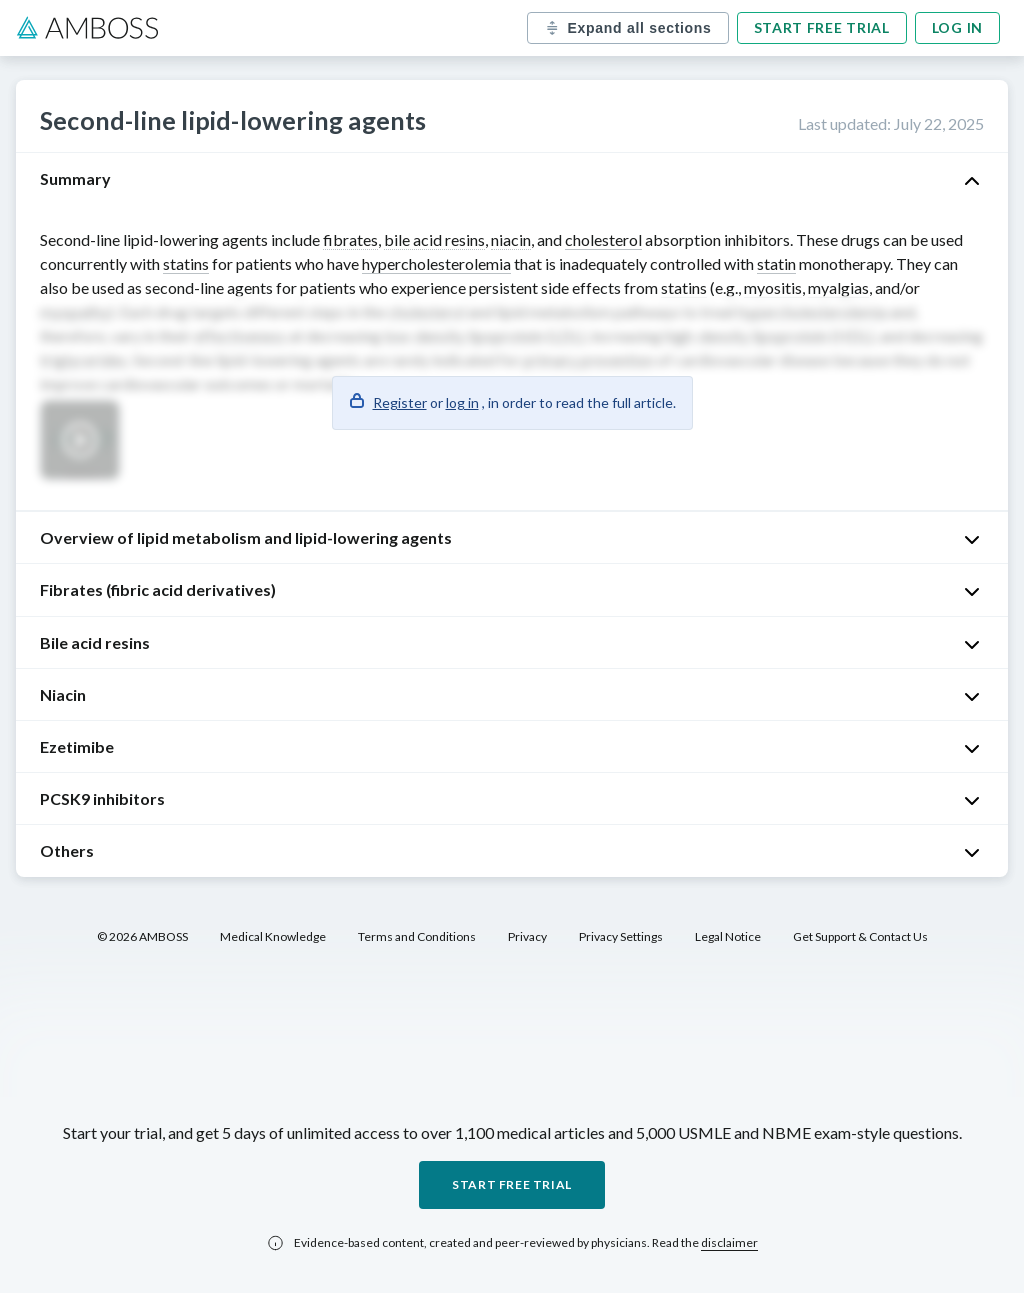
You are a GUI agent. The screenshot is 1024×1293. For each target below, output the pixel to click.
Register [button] (400, 402)
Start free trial (822, 27)
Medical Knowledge (273, 936)
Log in (957, 27)
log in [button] (462, 402)
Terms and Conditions (417, 936)
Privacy (527, 936)
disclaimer (729, 1242)
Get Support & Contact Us (860, 936)
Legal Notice (728, 936)
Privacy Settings (621, 936)
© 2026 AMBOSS (142, 936)
